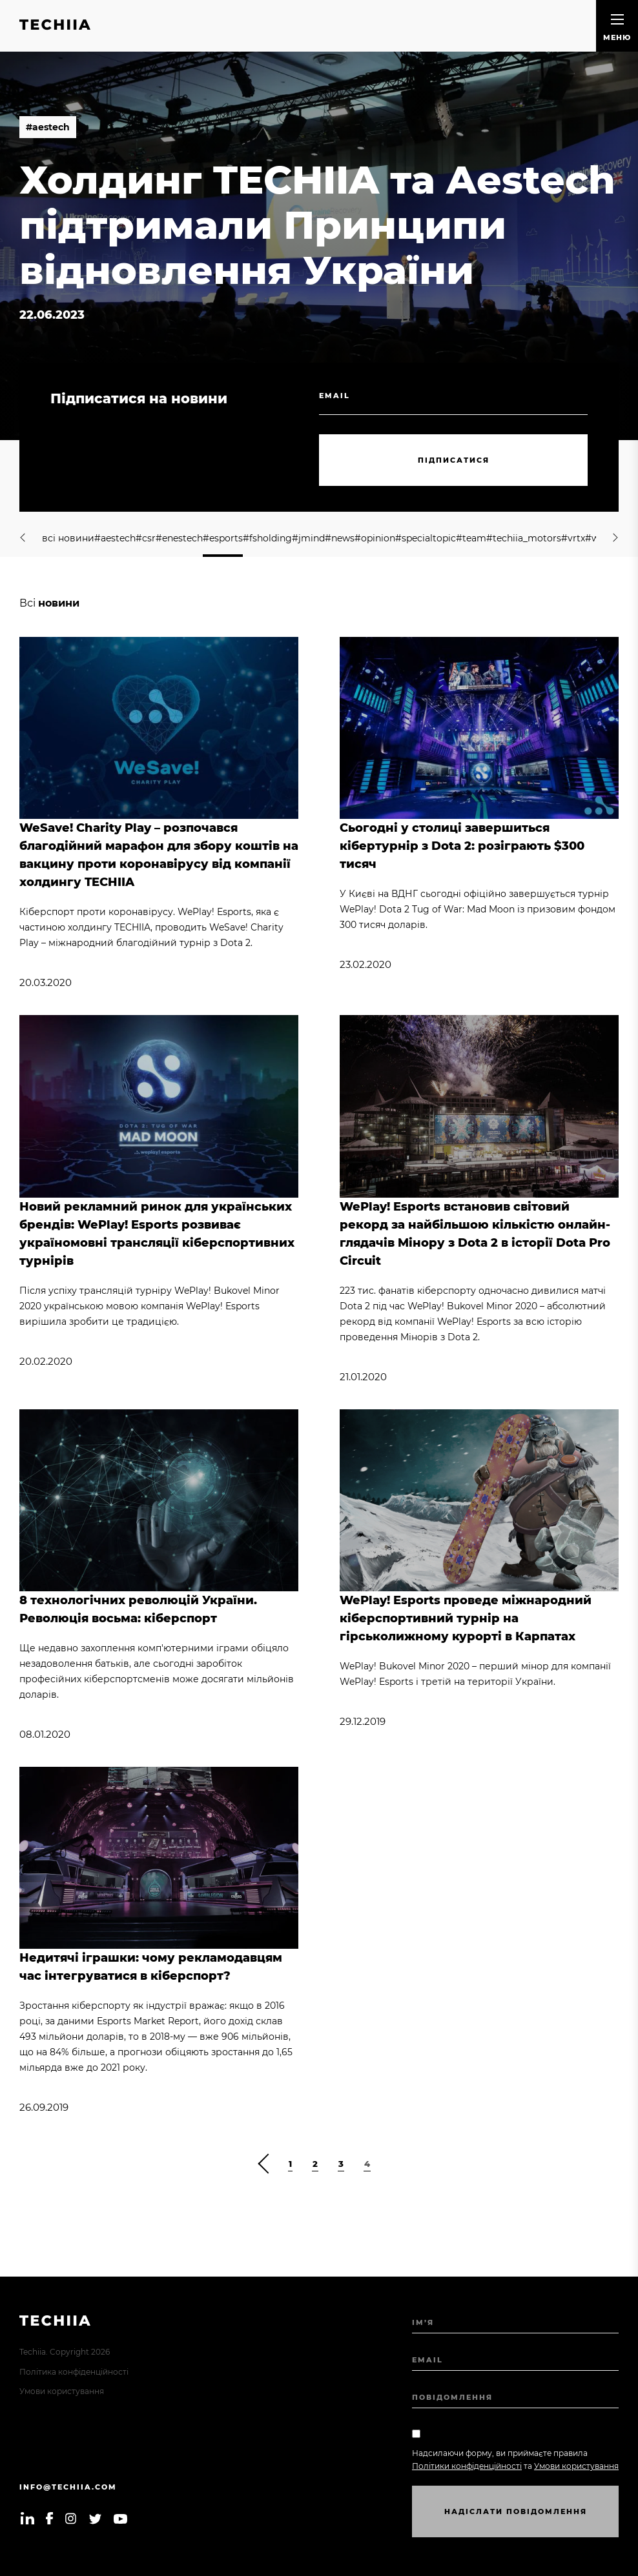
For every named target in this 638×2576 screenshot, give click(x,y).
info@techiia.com (68, 2486)
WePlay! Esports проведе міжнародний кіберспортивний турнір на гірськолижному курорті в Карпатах (466, 1618)
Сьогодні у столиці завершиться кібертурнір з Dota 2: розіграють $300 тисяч (462, 846)
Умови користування (61, 2391)
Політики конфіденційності (467, 2466)
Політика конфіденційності (74, 2372)
